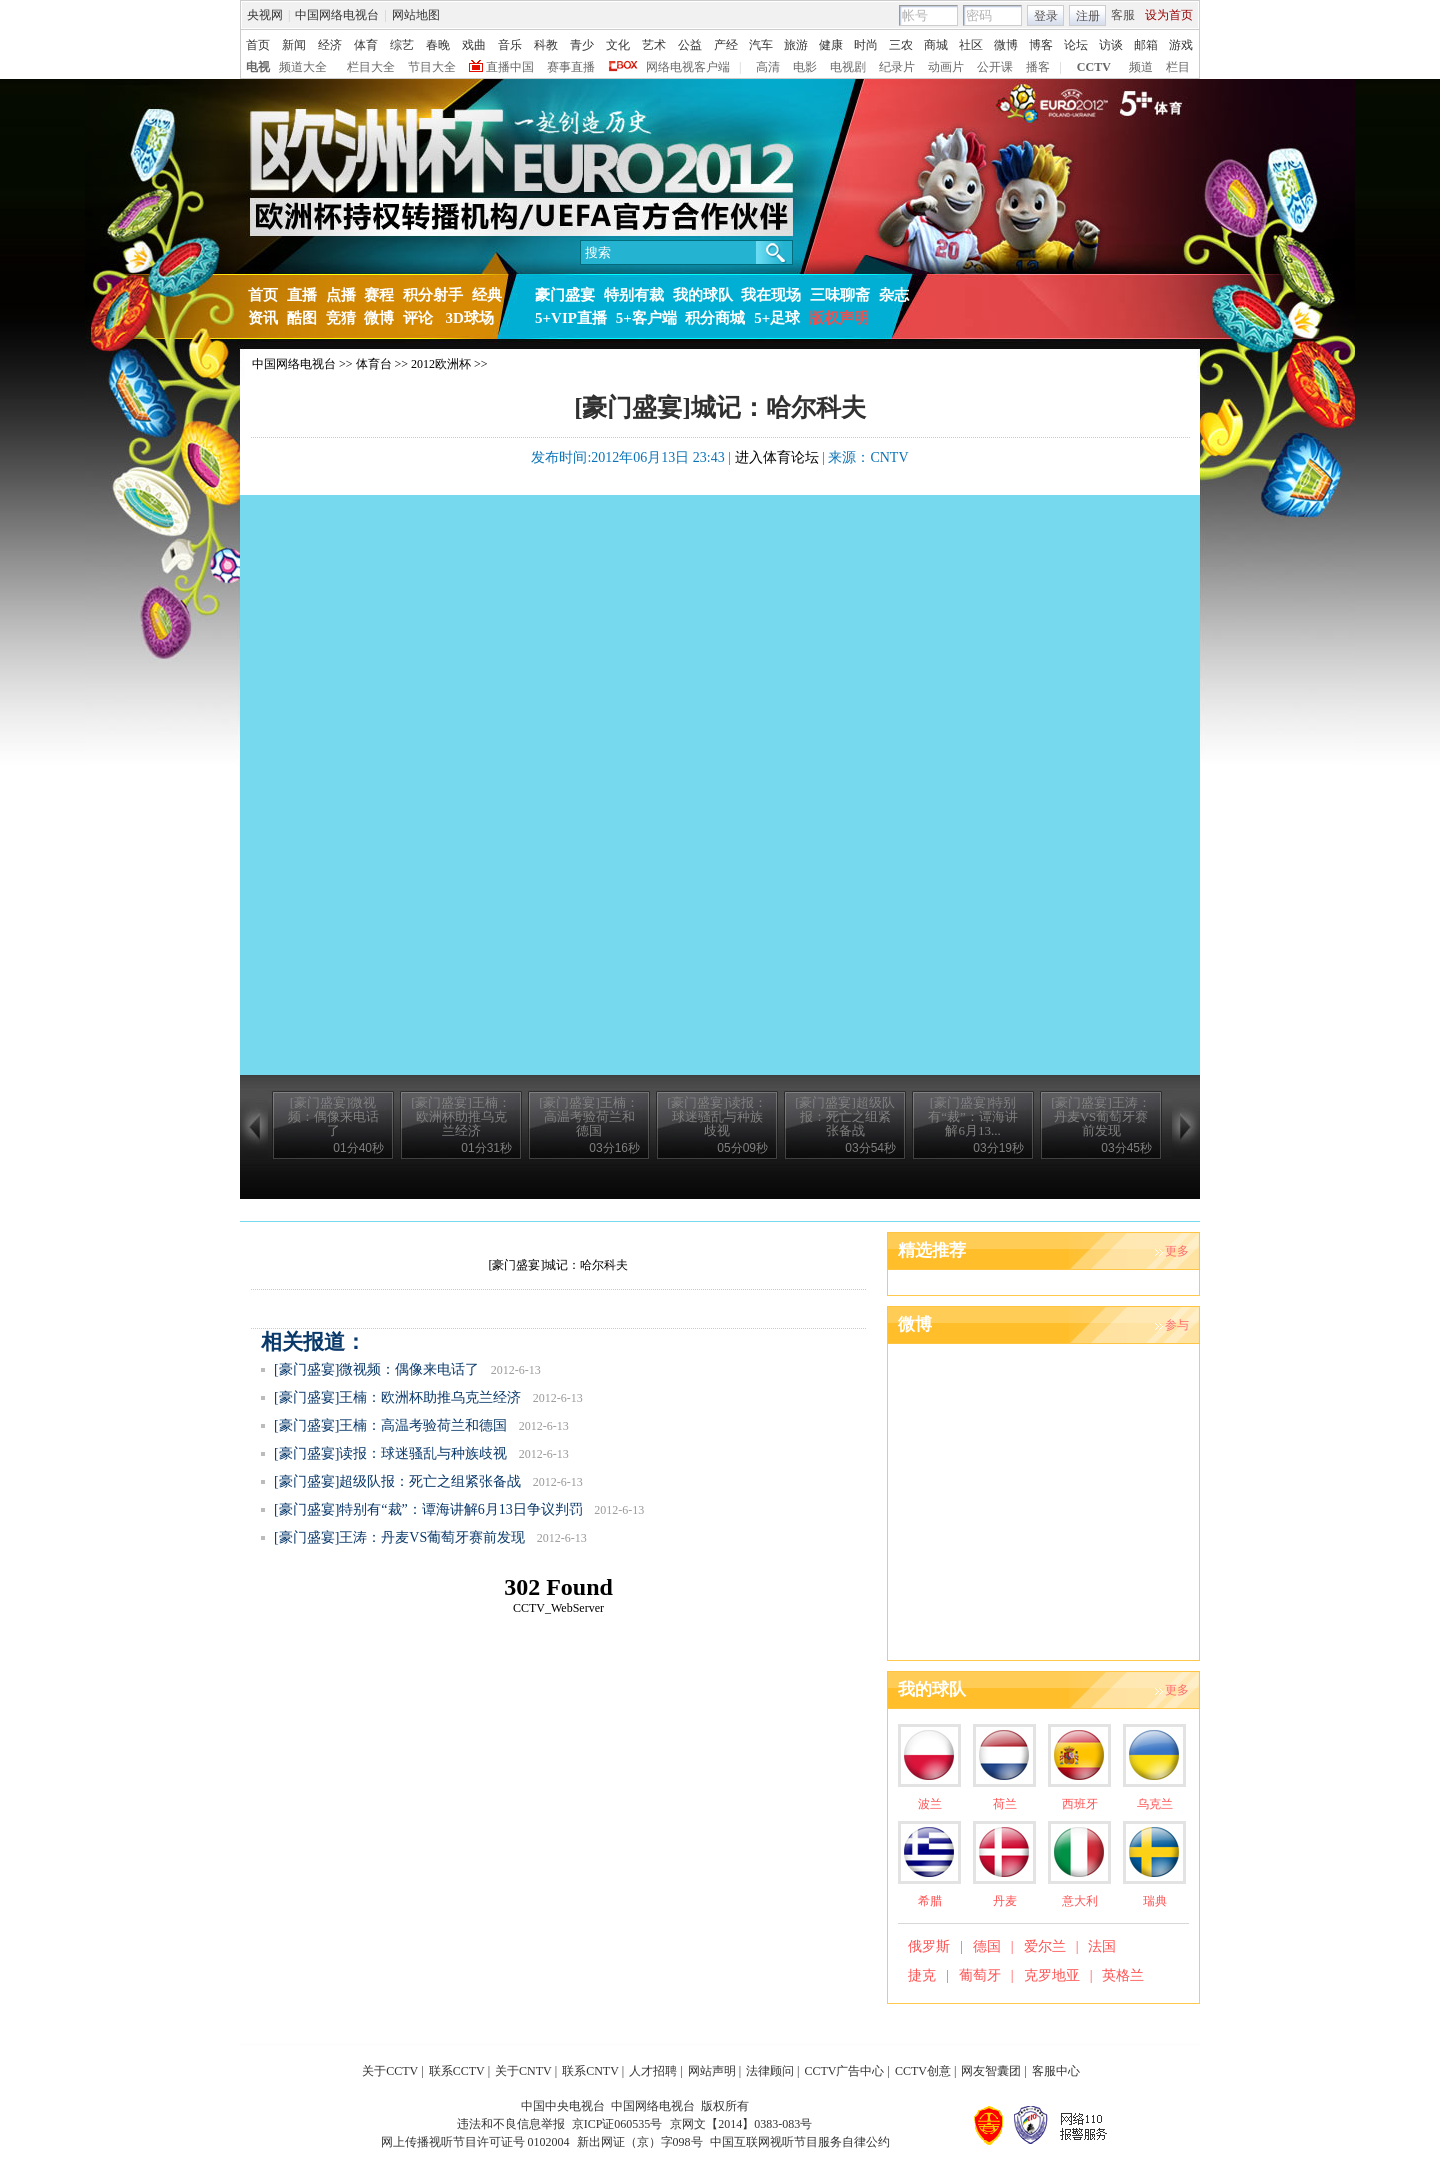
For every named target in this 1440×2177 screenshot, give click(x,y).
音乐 (510, 45)
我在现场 (771, 295)
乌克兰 (1155, 1804)
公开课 (995, 67)
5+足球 (777, 318)
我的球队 (703, 295)
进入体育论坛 (777, 457)
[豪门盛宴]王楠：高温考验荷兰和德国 (390, 1425)
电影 (805, 67)
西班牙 (1080, 1804)
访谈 (1111, 45)
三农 (901, 45)
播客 (1038, 67)
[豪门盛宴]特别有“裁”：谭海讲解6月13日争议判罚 (428, 1509)
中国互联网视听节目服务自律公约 (800, 2142)
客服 (1123, 15)
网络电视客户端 (688, 67)
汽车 (761, 45)
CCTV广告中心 (844, 2071)
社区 (971, 45)
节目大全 (432, 67)
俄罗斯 (929, 1946)
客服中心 (1056, 2071)
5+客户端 (646, 318)
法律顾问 (770, 2071)
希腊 (930, 1901)
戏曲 (474, 45)
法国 (1102, 1946)
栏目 (1178, 67)
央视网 (265, 15)
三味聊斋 (840, 295)
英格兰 (1123, 1975)
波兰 (930, 1804)
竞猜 (341, 318)
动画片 (946, 67)
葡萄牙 (980, 1975)
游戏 (1181, 45)
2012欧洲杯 (441, 364)
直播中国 (510, 67)
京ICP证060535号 (617, 2124)
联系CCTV (457, 2071)
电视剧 (848, 67)
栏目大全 (371, 67)
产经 (726, 45)
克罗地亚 (1052, 1975)
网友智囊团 (991, 2071)
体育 (366, 45)
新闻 (294, 45)
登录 (1046, 16)
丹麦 (1005, 1901)
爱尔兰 (1045, 1946)
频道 (1141, 67)
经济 (330, 45)
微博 (1006, 45)
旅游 (796, 45)
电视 (258, 67)
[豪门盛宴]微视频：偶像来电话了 (376, 1369)
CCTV (1094, 67)
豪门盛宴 (565, 295)
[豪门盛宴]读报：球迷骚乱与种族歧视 (390, 1453)
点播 (341, 295)
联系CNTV (590, 2071)
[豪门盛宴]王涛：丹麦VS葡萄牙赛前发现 (399, 1537)
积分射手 (433, 295)
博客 (1041, 45)
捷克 (922, 1975)
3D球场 (468, 318)
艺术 (654, 45)
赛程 (379, 295)
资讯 (263, 318)
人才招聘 (653, 2071)
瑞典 (1155, 1901)
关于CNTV (523, 2071)
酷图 (302, 318)
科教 (546, 45)
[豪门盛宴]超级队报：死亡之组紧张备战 (397, 1481)
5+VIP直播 (571, 318)
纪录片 (897, 67)
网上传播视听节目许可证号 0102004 (475, 2142)
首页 (258, 45)
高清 (768, 67)
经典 (487, 295)
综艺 (402, 45)
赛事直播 (571, 67)
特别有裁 (634, 295)
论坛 (1076, 45)
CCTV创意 (923, 2071)
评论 (418, 318)
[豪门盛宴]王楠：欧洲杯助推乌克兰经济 (397, 1397)
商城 (936, 45)
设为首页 (1169, 15)
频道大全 (303, 67)
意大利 (1080, 1901)
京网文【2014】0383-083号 (741, 2124)
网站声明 (712, 2071)
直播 (302, 295)
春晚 (438, 45)
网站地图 (416, 15)
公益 (690, 45)
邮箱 (1146, 45)
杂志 (894, 295)
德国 (987, 1946)
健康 (831, 45)
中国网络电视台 (337, 15)
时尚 (866, 45)
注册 (1088, 16)
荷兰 (1005, 1804)
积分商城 (715, 318)
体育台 (374, 364)
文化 (618, 45)
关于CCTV (390, 2071)
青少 (582, 45)
